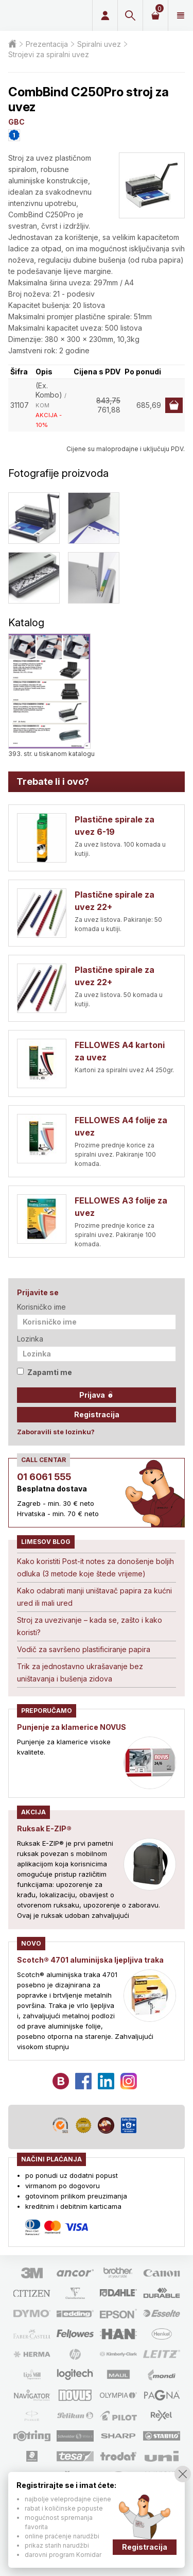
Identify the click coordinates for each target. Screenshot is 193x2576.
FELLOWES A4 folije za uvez (121, 1126)
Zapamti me (44, 1372)
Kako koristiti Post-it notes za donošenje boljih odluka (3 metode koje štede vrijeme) (95, 1567)
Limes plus (44, 15)
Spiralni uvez (99, 44)
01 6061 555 (44, 1476)
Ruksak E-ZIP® (44, 1828)
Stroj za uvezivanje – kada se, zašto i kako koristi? (89, 1626)
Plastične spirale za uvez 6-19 (114, 825)
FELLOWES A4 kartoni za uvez (120, 1051)
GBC (16, 121)
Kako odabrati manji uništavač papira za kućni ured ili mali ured (94, 1596)
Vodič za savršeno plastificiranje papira (83, 1649)
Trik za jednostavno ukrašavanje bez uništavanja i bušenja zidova (80, 1672)
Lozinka (30, 1338)
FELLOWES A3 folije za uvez (121, 1206)
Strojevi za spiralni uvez (48, 54)
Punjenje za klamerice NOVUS (71, 1727)
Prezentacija (47, 44)
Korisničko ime (41, 1306)
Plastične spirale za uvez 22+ (114, 900)
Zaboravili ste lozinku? (56, 1432)
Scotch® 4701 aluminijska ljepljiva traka (90, 1959)
